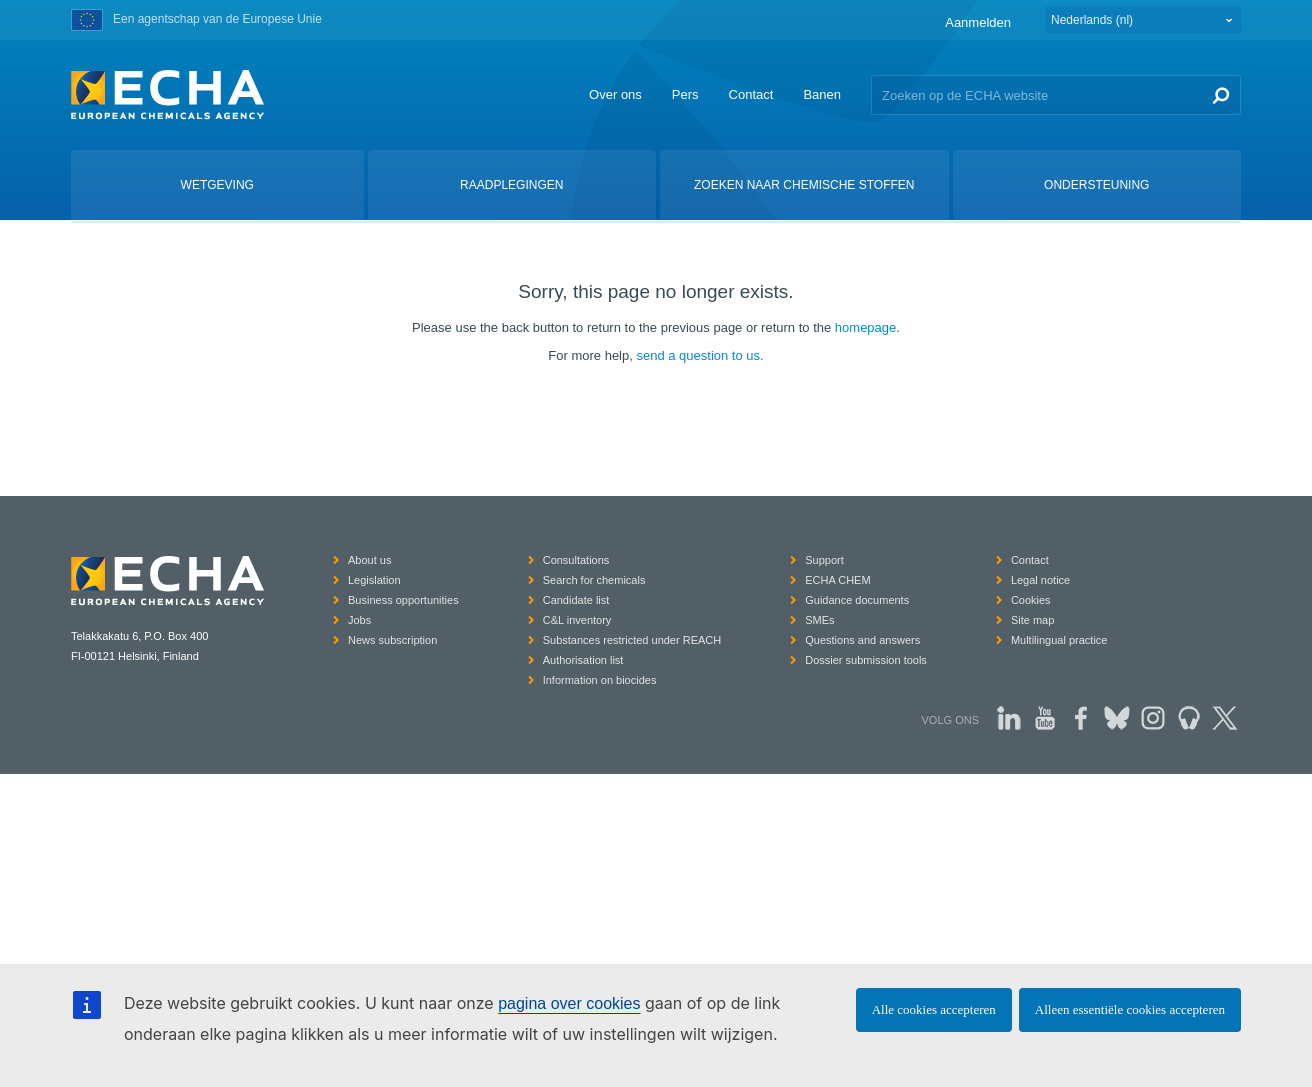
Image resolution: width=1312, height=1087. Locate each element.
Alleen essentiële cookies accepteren (1130, 1009)
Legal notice (1040, 580)
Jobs (359, 620)
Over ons (615, 94)
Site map (1032, 620)
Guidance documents (857, 600)
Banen (822, 94)
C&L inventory (577, 620)
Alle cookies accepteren (934, 1009)
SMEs (819, 620)
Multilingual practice (1059, 640)
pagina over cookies (569, 1003)
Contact (751, 94)
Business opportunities (403, 600)
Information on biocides (600, 680)
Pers (685, 94)
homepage (865, 327)
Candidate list (576, 600)
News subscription (392, 640)
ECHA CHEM (837, 580)
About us (369, 560)
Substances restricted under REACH (632, 640)
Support (824, 560)
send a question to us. (699, 355)
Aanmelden (978, 22)
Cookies (1031, 600)
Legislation (374, 580)
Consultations (576, 560)
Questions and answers (862, 640)
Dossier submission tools (866, 660)
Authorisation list (583, 660)
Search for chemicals (594, 580)
